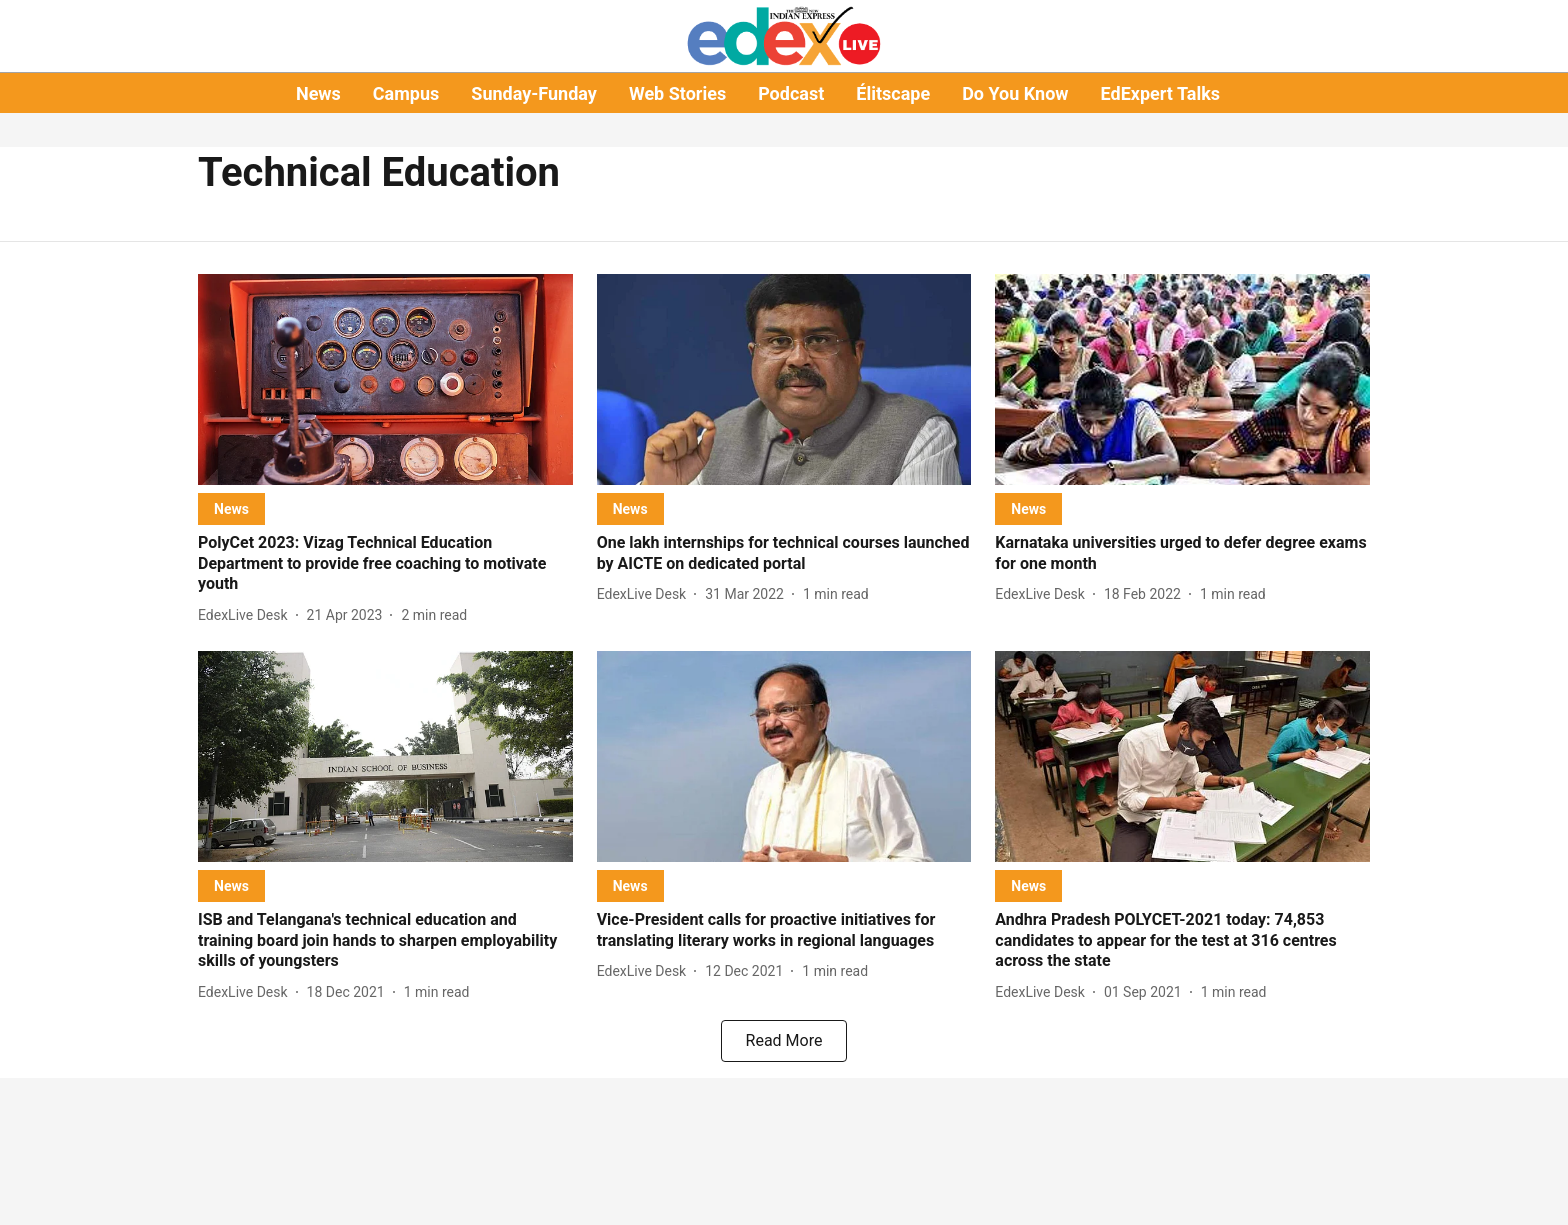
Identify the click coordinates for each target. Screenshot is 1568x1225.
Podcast (791, 93)
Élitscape (893, 93)
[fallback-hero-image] (385, 379)
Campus (406, 93)
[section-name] (231, 508)
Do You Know (1015, 93)
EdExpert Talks (1160, 93)
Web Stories (677, 93)
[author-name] (247, 615)
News (318, 93)
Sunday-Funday (534, 93)
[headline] (385, 564)
